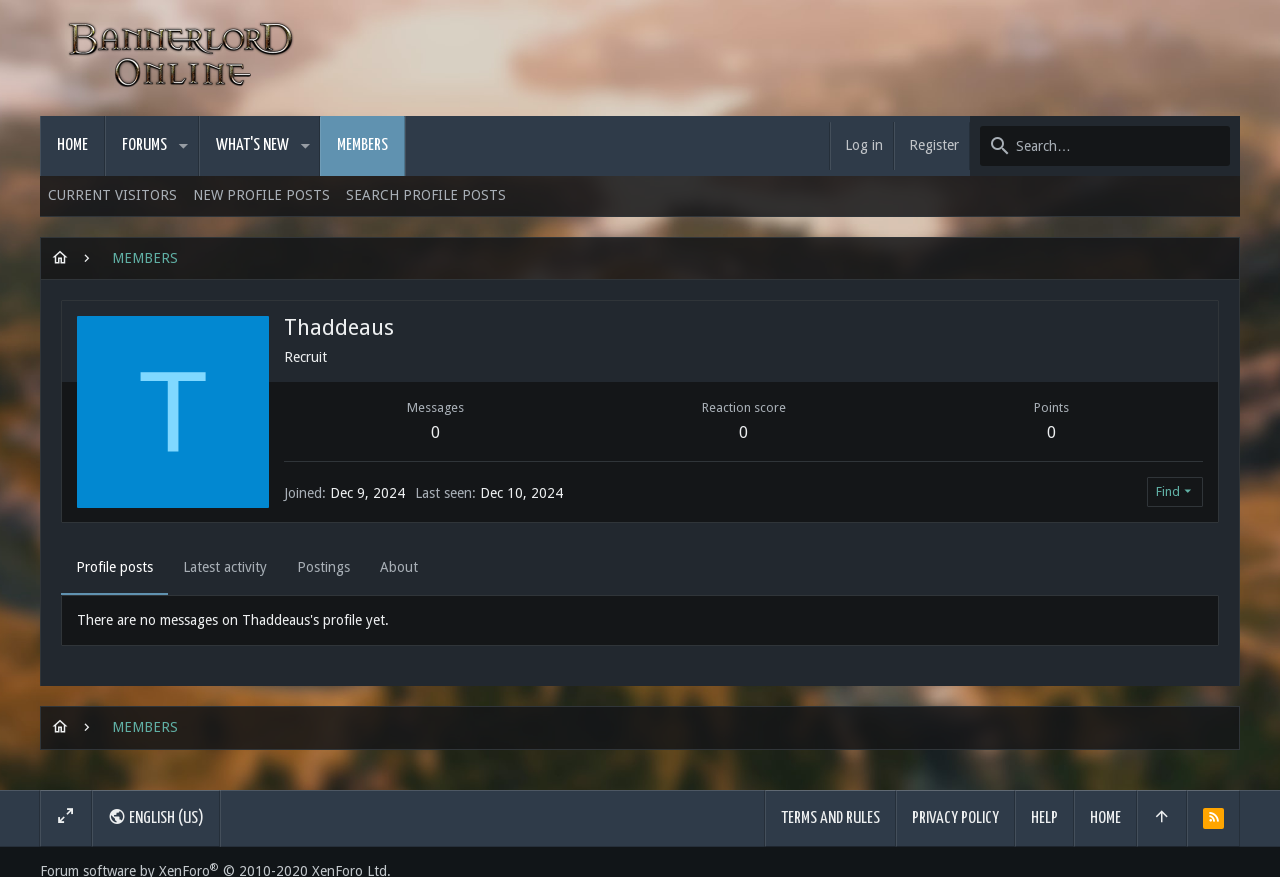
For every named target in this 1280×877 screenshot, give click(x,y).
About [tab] (399, 567)
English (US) (156, 817)
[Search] (1105, 146)
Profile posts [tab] (114, 567)
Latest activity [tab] (225, 567)
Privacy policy (955, 818)
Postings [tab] (323, 567)
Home (1105, 818)
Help (1044, 818)
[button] (183, 146)
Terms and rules (830, 818)
